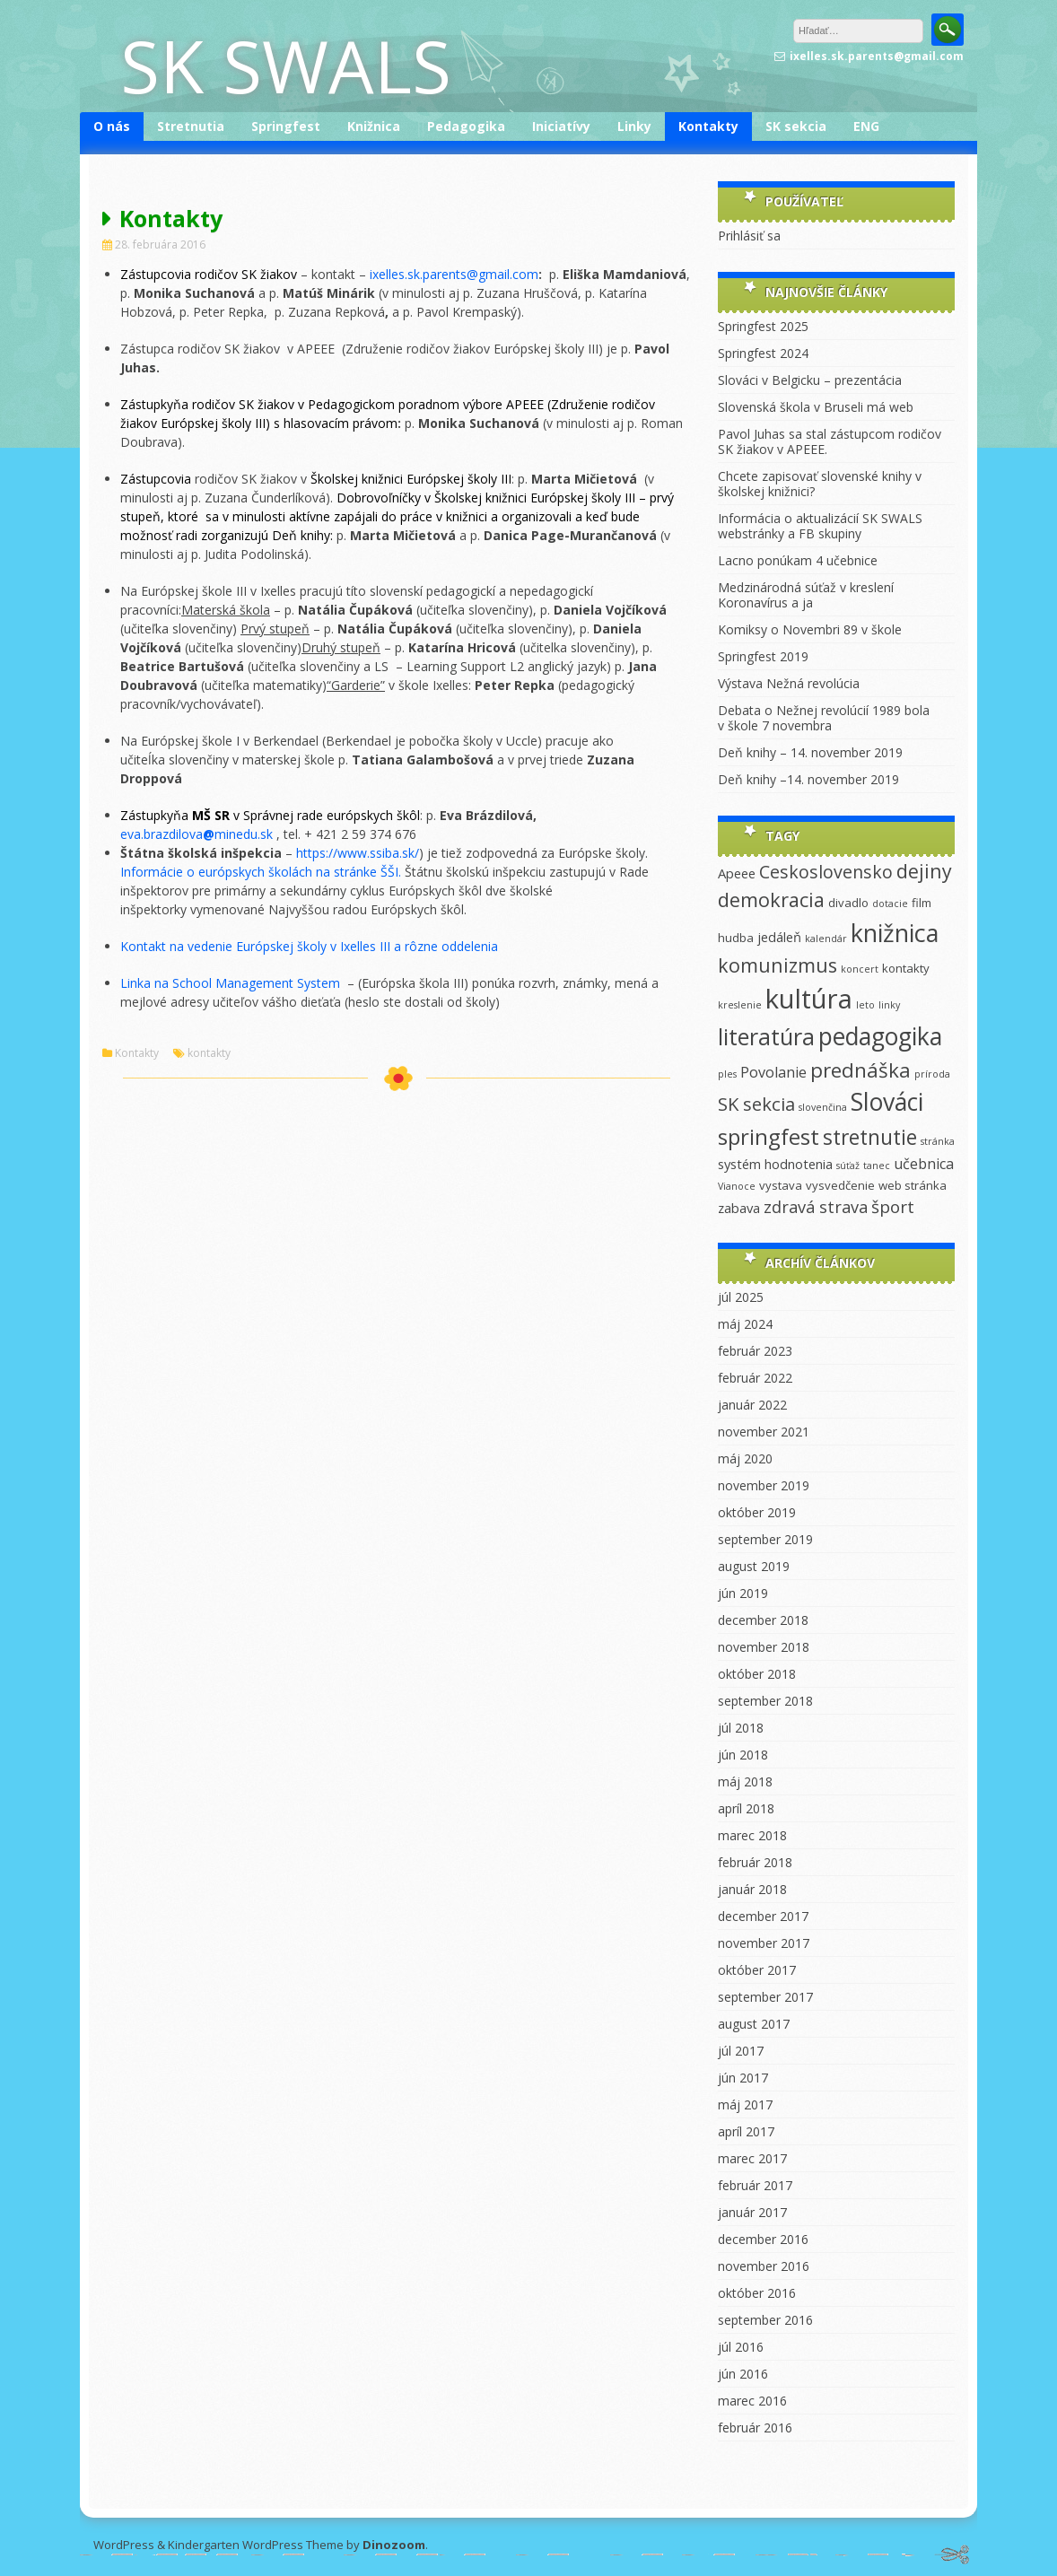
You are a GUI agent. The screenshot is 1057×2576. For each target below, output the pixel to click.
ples (727, 1074)
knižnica (895, 932)
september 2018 (765, 1700)
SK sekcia (795, 126)
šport (892, 1206)
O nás (111, 126)
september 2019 (765, 1539)
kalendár (826, 938)
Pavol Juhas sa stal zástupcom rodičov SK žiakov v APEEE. (829, 441)
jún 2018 (743, 1754)
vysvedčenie (840, 1185)
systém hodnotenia (775, 1164)
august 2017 (754, 2023)
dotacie (890, 903)
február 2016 (755, 2427)
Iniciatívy (561, 126)
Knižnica (373, 126)
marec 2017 (752, 2158)
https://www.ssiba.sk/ (357, 852)
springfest (768, 1136)
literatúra (766, 1036)
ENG (866, 126)
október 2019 (757, 1512)
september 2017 (765, 1996)
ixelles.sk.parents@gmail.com (454, 274)
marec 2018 (752, 1835)
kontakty (209, 1053)
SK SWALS (285, 65)
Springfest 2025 (763, 326)
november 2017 (763, 1943)
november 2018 (763, 1646)
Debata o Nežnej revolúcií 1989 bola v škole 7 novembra (824, 718)
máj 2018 (745, 1781)
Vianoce (737, 1186)
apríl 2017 (746, 2131)
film (921, 903)
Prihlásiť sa (749, 235)
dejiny (924, 871)
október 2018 (757, 1673)
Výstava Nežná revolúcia (789, 683)
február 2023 (755, 1350)
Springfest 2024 (763, 353)
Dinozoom (394, 2545)
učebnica (924, 1164)
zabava (739, 1208)
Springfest (285, 126)
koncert (859, 969)
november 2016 (763, 2266)
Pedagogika (466, 126)
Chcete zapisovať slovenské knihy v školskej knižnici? (820, 483)
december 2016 (763, 2239)
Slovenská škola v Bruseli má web (815, 406)
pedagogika (880, 1036)
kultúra (808, 999)
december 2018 (763, 1620)
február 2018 (755, 1862)
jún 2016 (743, 2373)
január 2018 (752, 1889)
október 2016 (757, 2292)
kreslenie (740, 1005)
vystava (780, 1185)
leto (865, 1005)
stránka (938, 1141)
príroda (932, 1074)
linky (889, 1005)
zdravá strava (816, 1207)
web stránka (912, 1185)
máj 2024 (745, 1323)
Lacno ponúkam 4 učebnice (798, 560)
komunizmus (777, 965)
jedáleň (779, 937)
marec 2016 (752, 2400)
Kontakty (708, 126)
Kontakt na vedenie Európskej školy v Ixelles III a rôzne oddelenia (309, 946)
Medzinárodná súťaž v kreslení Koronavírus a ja (806, 595)
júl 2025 (741, 1296)
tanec (876, 1165)
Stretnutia (190, 126)
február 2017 (755, 2185)
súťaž (848, 1165)
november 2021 (763, 1431)
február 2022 (755, 1377)
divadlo (848, 903)
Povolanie (773, 1072)
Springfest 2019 (763, 656)
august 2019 (754, 1566)
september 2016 (765, 2319)
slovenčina (823, 1107)
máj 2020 (745, 1458)
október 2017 (757, 1969)
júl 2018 (741, 1727)
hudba (736, 938)
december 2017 (763, 1916)
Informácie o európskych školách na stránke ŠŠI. (260, 871)
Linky (634, 126)
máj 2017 (745, 2104)
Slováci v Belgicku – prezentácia (810, 380)
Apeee (737, 873)
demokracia (771, 899)
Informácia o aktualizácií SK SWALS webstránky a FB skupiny (820, 526)
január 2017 (752, 2212)
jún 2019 (743, 1593)
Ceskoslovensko (826, 872)
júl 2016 (741, 2346)
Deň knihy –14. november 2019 (808, 779)
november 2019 (763, 1485)
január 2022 (752, 1404)
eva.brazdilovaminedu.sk (198, 834)
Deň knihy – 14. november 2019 (810, 752)
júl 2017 (741, 2050)
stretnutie (870, 1137)
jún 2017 (743, 2077)
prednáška (860, 1070)
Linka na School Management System (233, 982)
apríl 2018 (746, 1808)
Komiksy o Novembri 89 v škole (810, 629)
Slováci (887, 1102)
